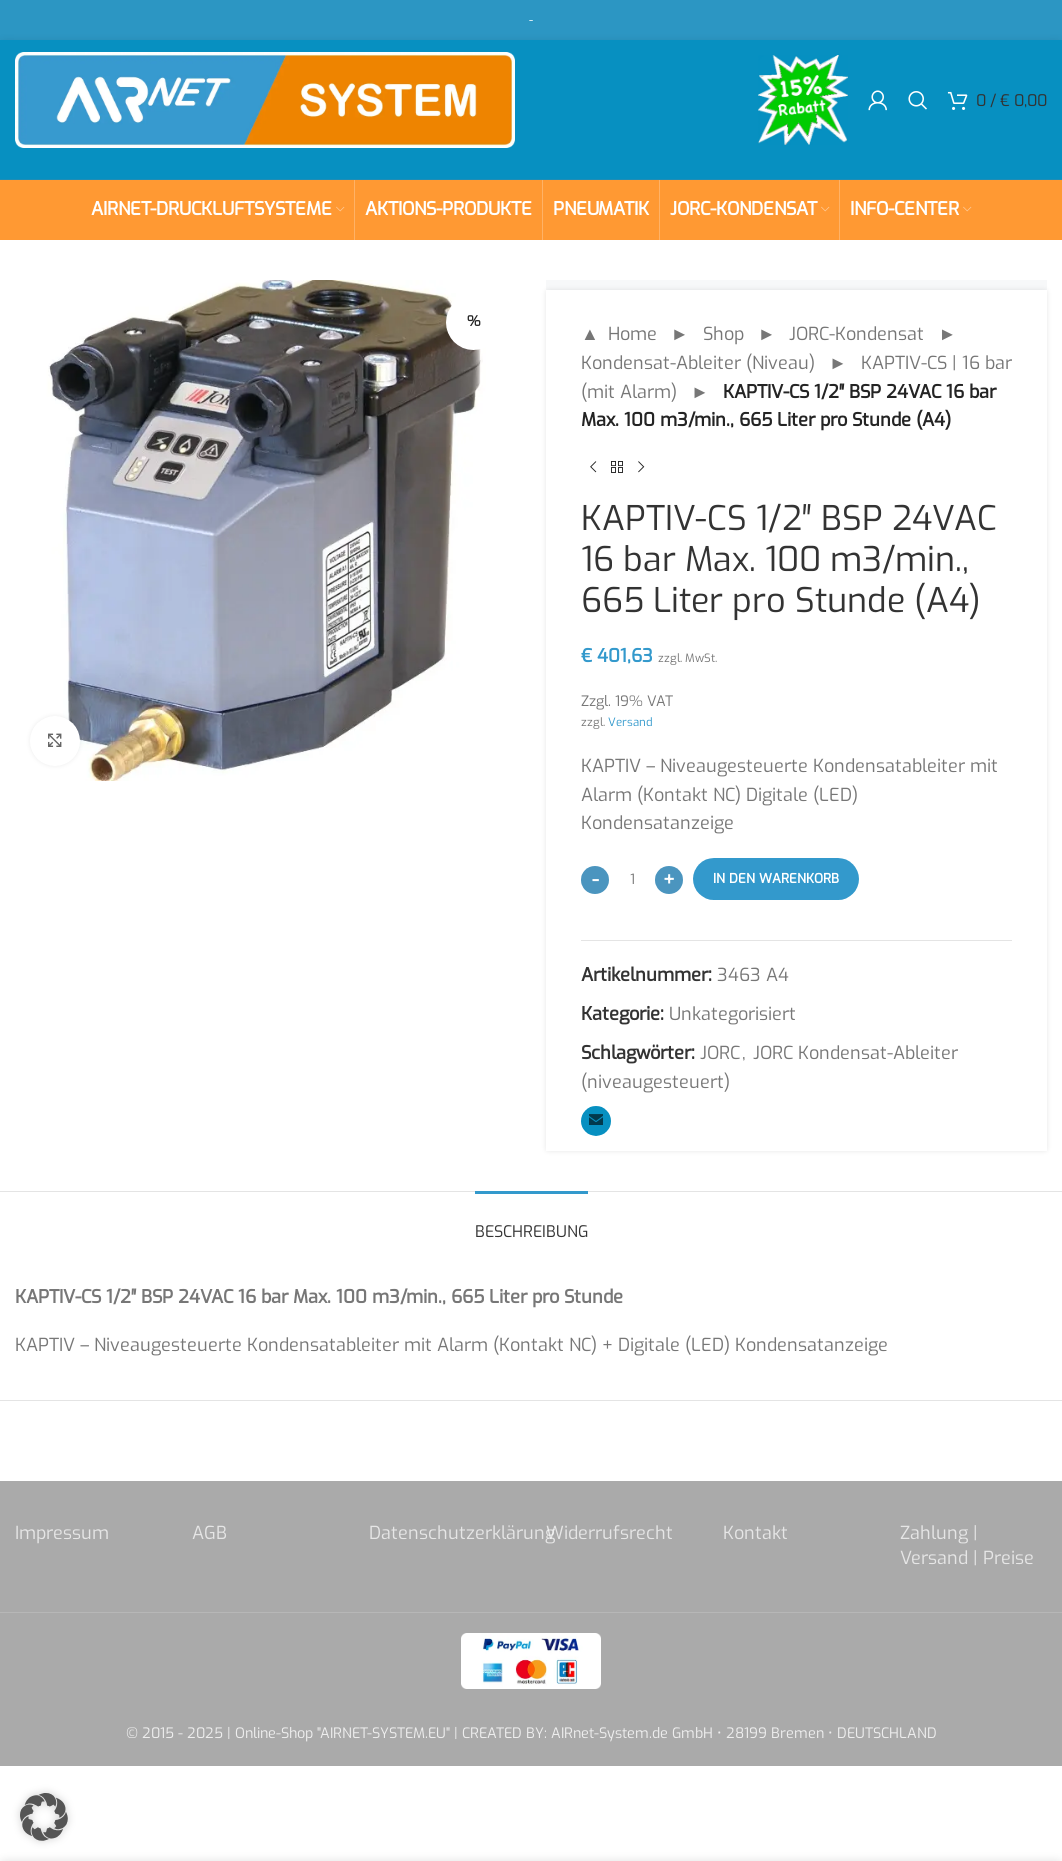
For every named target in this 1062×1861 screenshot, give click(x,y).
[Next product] (641, 467)
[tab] (531, 1221)
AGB (209, 1533)
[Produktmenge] (632, 879)
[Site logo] (265, 99)
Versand (630, 722)
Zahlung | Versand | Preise (967, 1545)
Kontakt (755, 1533)
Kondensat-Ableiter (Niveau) (698, 363)
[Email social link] (596, 1121)
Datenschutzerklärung (462, 1533)
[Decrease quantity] (595, 880)
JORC (720, 1053)
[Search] (918, 100)
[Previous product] (593, 467)
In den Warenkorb (776, 878)
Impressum (62, 1533)
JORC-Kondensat (856, 334)
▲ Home (619, 334)
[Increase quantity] (669, 880)
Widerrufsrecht (609, 1533)
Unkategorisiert (732, 1014)
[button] (44, 1817)
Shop (723, 334)
